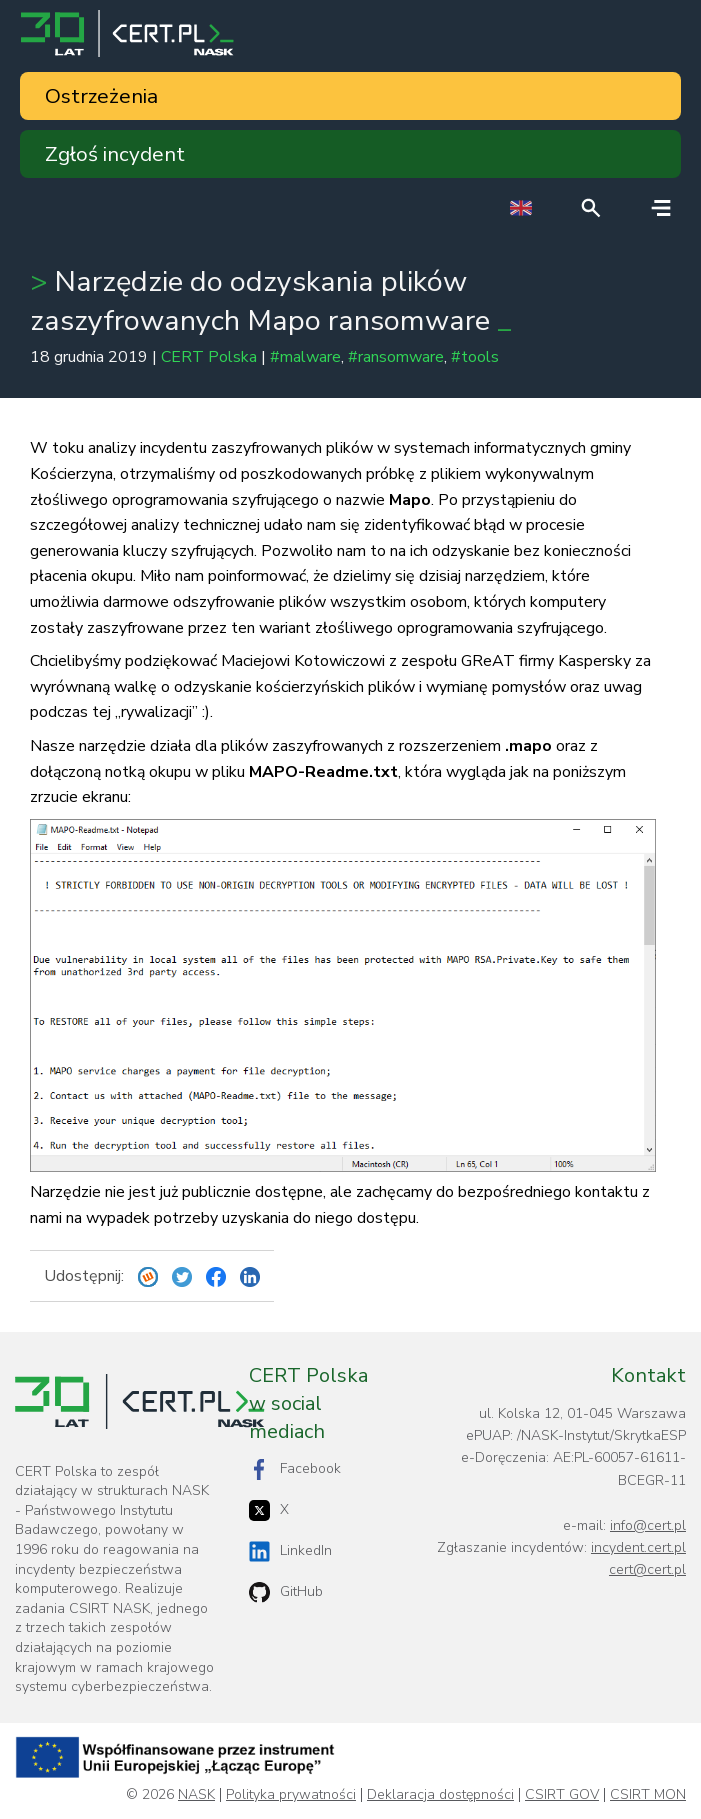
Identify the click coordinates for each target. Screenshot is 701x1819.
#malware (305, 357)
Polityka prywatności (291, 1795)
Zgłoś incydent (115, 154)
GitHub (286, 1592)
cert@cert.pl (647, 1569)
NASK (196, 1795)
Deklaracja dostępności (440, 1795)
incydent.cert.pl (638, 1547)
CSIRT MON (648, 1795)
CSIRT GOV (562, 1795)
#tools (475, 357)
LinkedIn (290, 1551)
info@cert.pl (648, 1525)
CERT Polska (209, 357)
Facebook (295, 1469)
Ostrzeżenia (101, 96)
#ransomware (396, 357)
